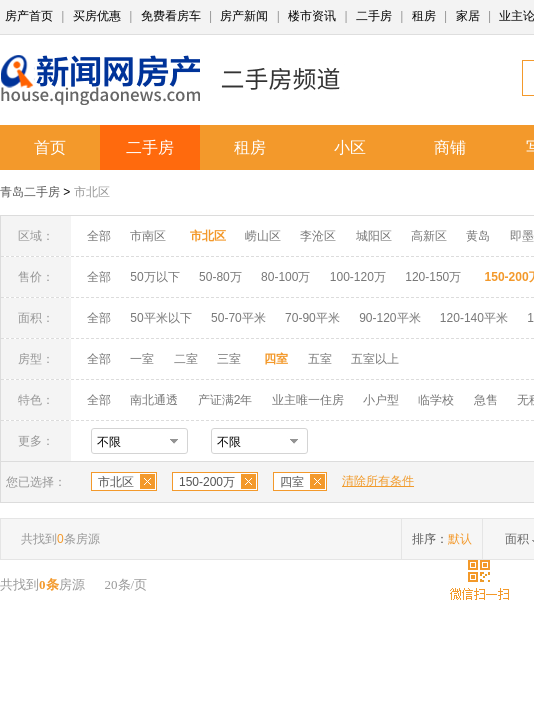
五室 (320, 359)
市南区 (148, 236)
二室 (187, 359)
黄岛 (478, 236)
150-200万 (207, 482)
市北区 (92, 192)
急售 (486, 400)
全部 (99, 236)
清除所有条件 (378, 481)
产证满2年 (225, 400)
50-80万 (220, 277)
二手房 (374, 16)
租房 (424, 16)
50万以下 (154, 277)
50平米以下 (160, 318)
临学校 (436, 400)
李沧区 (318, 236)
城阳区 (374, 236)
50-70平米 (238, 318)
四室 (292, 482)
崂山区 (263, 236)
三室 (229, 359)
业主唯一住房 (308, 400)
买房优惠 (97, 16)
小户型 (381, 400)
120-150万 (433, 277)
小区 (350, 147)
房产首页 (29, 16)
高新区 (429, 236)
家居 (468, 16)
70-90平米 (312, 318)
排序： (442, 539)
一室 (142, 359)
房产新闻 (244, 16)
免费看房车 (171, 16)
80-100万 (285, 277)
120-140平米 (474, 318)
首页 (50, 147)
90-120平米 (389, 318)
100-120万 (358, 277)
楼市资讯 (312, 16)
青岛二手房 (30, 192)
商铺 (450, 147)
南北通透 (154, 400)
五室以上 (375, 359)
